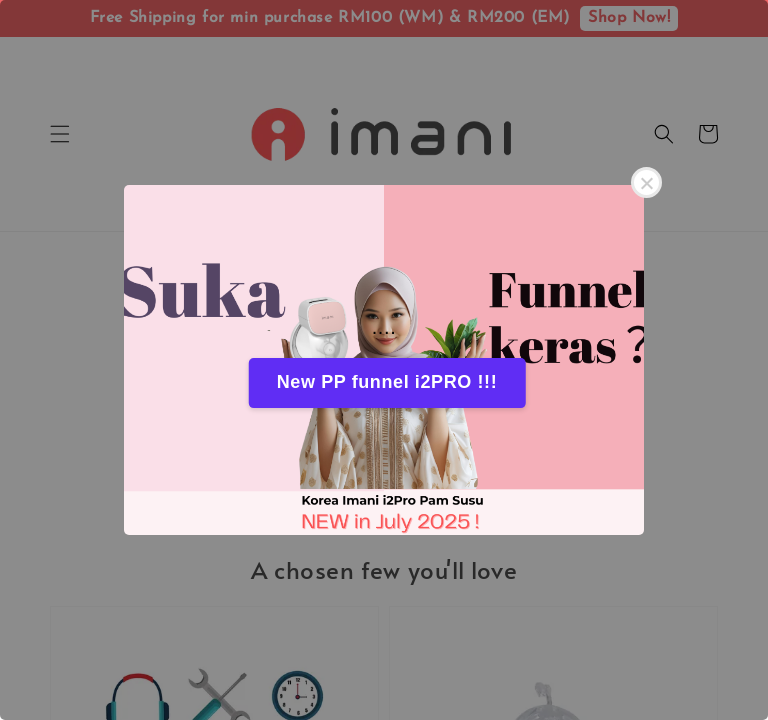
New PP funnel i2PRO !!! (387, 382)
